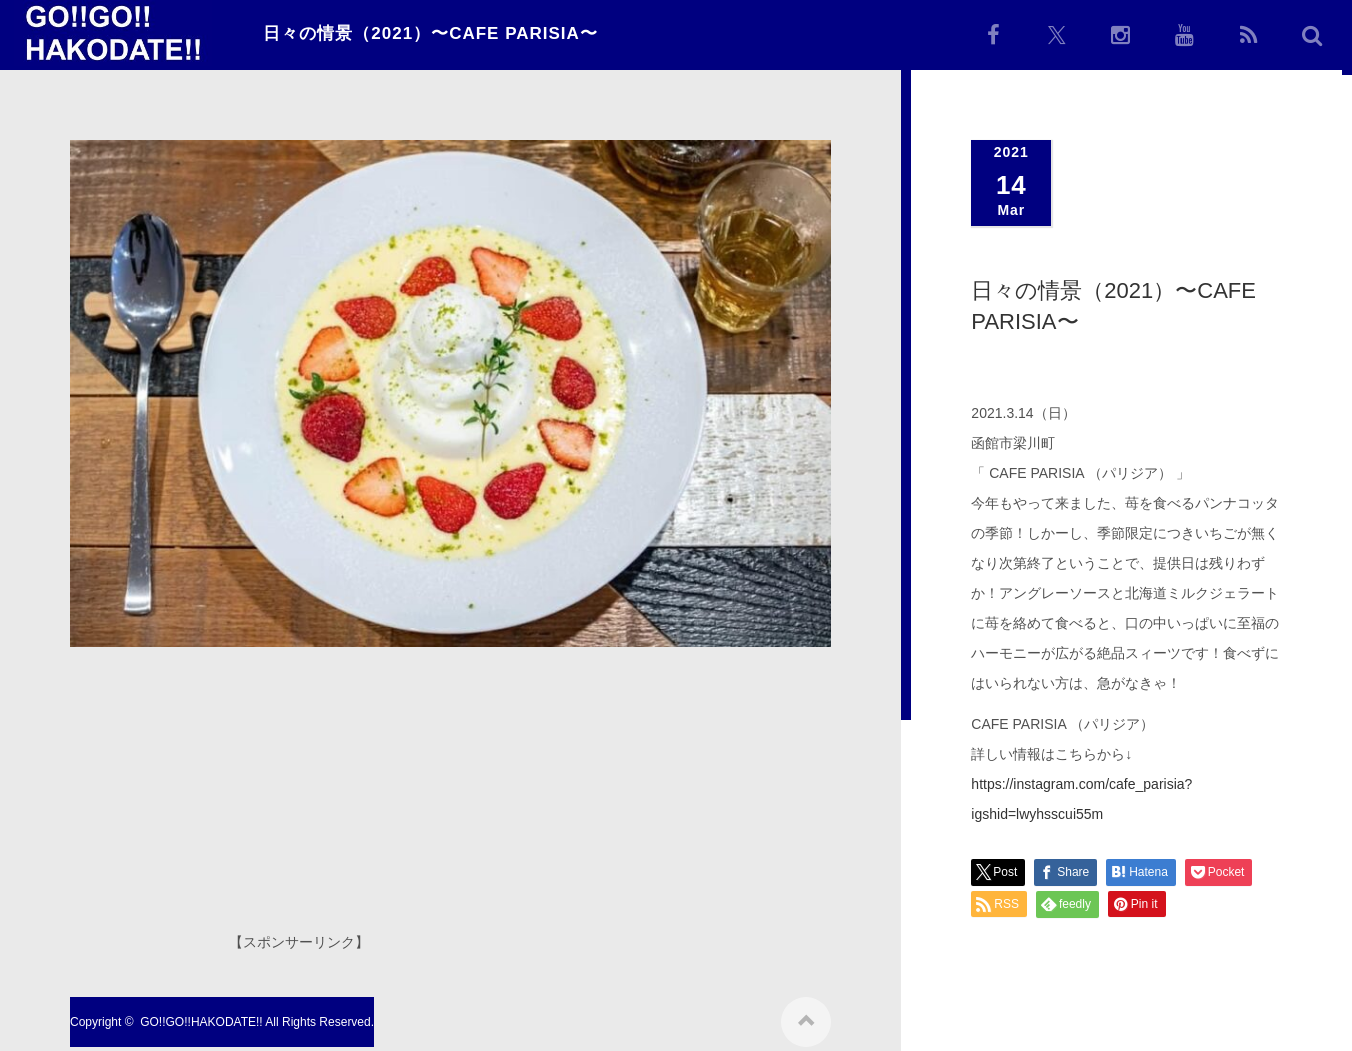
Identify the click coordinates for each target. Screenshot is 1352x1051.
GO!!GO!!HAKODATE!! (201, 1015)
